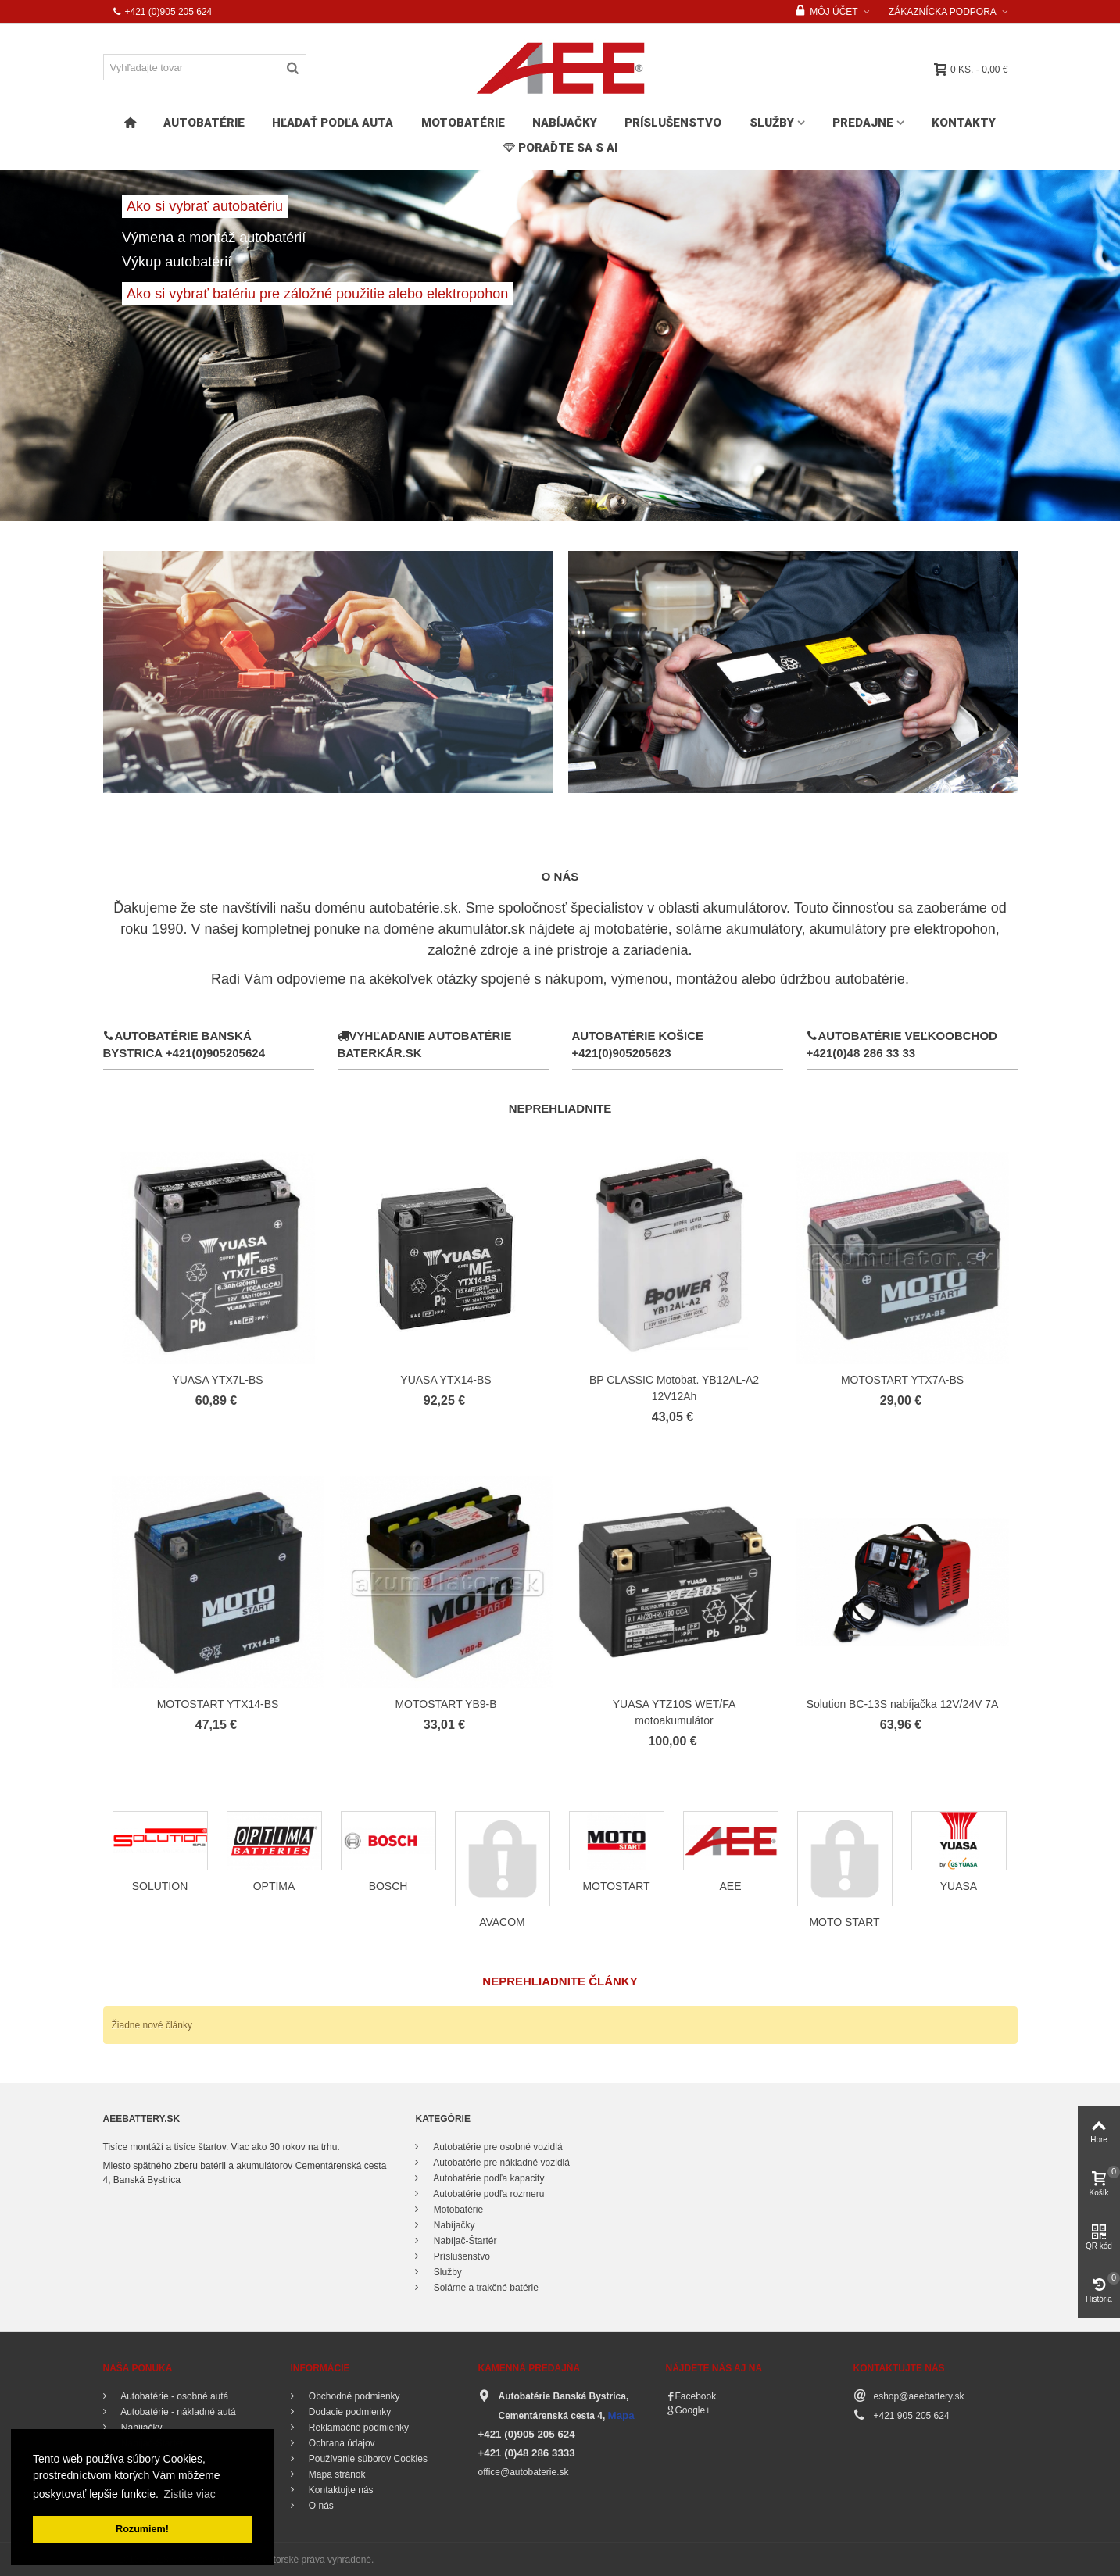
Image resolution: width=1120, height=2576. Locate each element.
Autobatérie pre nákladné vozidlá (500, 2162)
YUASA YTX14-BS (445, 1380)
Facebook (696, 2396)
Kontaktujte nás (340, 2490)
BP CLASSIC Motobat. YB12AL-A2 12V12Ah (674, 1388)
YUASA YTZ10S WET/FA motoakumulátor (674, 1712)
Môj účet (827, 11)
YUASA (958, 1886)
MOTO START (844, 1922)
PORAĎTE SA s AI (560, 147)
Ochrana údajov (340, 2443)
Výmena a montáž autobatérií (216, 237)
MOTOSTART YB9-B (445, 1704)
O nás (320, 2505)
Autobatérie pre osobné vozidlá (496, 2147)
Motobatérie (463, 123)
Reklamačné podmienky (357, 2427)
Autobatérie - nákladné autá (177, 2411)
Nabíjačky (564, 123)
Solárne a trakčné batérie (484, 2287)
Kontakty (964, 123)
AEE (731, 1886)
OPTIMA (274, 1886)
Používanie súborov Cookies (367, 2458)
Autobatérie (204, 123)
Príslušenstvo (672, 123)
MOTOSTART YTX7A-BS (902, 1380)
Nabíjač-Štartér (463, 2240)
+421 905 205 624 (912, 2415)
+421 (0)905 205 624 (163, 11)
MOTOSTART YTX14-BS (218, 1704)
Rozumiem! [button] (142, 2529)
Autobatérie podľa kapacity (487, 2178)
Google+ (693, 2410)
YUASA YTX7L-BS (217, 1380)
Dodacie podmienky (349, 2411)
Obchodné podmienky (353, 2396)
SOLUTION (160, 1886)
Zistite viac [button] (190, 2494)
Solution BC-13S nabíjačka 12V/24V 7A (903, 1704)
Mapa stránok (336, 2474)
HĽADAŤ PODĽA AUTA (332, 123)
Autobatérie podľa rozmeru (487, 2193)
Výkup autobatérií (176, 262)
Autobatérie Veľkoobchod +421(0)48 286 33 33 (902, 1043)
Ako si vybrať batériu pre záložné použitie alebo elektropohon (317, 294)
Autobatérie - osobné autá (174, 2396)
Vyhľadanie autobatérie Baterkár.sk (425, 1043)
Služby (772, 123)
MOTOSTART (615, 1886)
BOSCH (388, 1886)
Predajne (862, 123)
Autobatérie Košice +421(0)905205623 (638, 1044)
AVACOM (502, 1922)
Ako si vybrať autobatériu (205, 206)
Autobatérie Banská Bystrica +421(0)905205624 (184, 1043)
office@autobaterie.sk (523, 2472)
